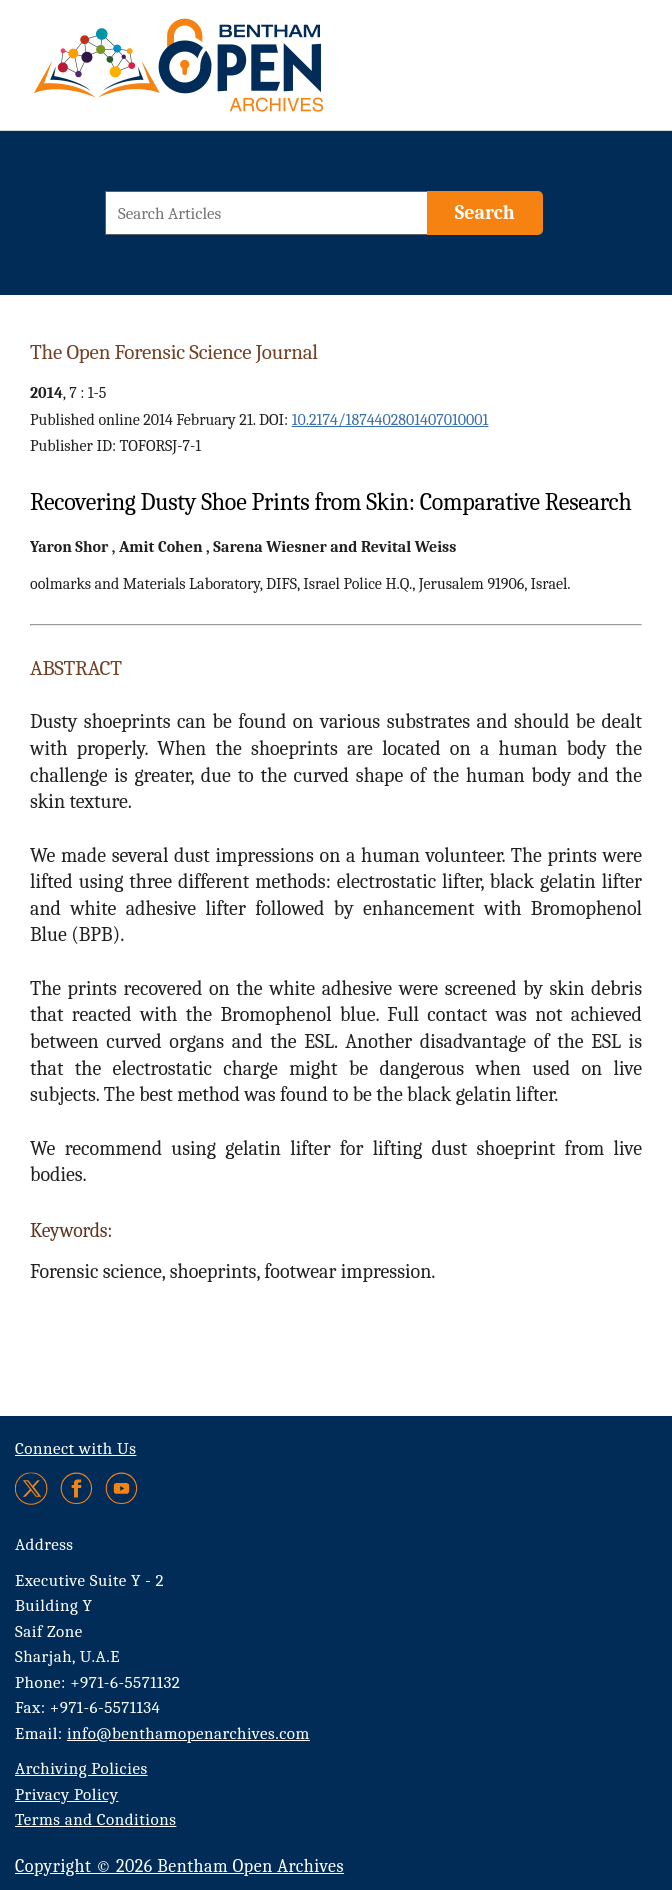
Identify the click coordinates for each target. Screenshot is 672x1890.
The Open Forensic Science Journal (174, 352)
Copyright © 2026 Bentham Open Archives (179, 1866)
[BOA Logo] (237, 73)
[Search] (485, 213)
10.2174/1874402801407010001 (390, 420)
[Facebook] (76, 1488)
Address (44, 1544)
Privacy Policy (66, 1794)
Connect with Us (75, 1448)
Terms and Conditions (95, 1819)
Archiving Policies (81, 1768)
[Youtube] (121, 1488)
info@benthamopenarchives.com (188, 1733)
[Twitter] (32, 1488)
